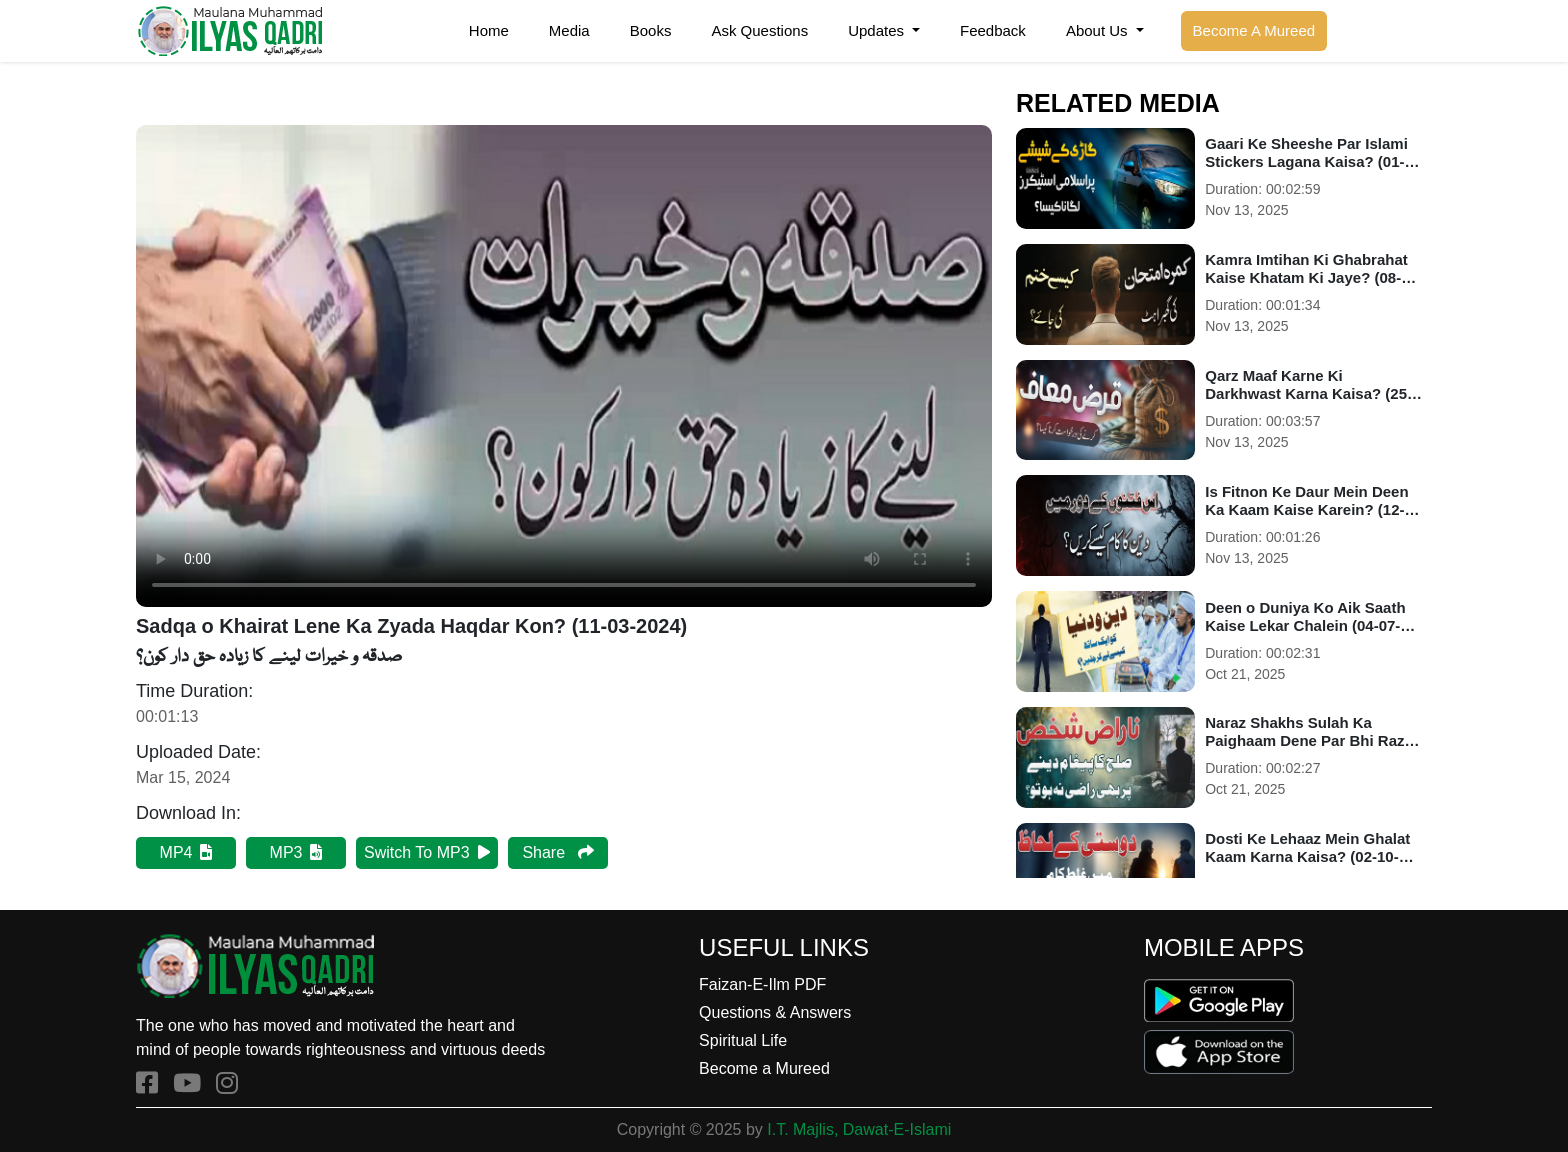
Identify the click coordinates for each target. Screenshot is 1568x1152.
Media (569, 30)
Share (557, 852)
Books (651, 30)
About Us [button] (1099, 30)
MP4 (186, 852)
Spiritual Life (743, 1040)
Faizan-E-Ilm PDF (762, 984)
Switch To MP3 (427, 852)
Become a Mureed (764, 1068)
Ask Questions (759, 30)
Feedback (993, 30)
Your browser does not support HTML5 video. (564, 366)
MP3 (296, 852)
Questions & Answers (775, 1012)
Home (489, 30)
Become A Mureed (1254, 30)
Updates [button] (878, 30)
